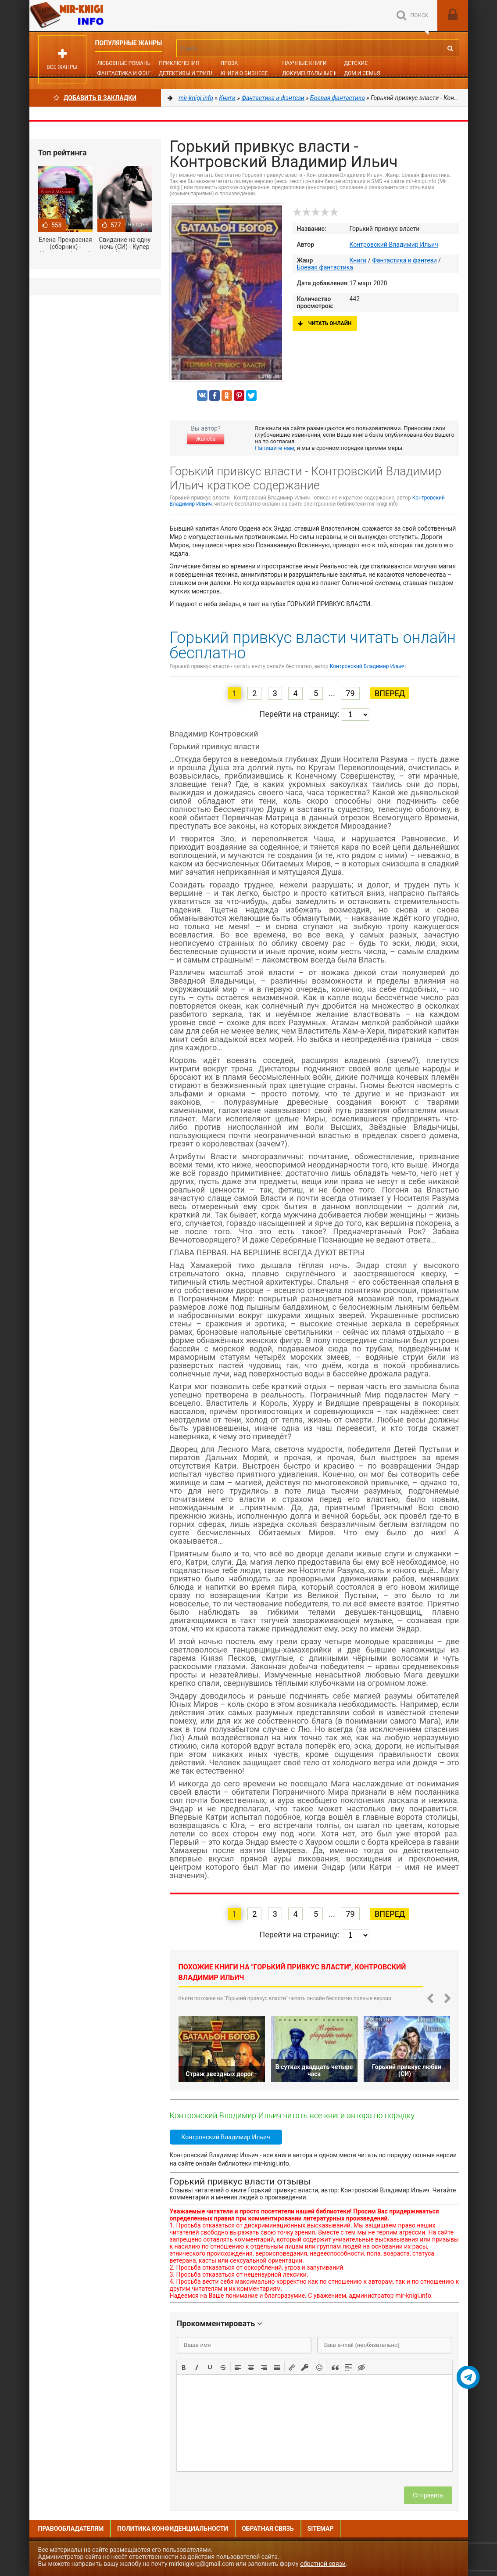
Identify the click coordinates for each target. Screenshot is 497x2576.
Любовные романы (124, 63)
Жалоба (205, 439)
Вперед (390, 693)
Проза (229, 63)
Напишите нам (274, 448)
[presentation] (184, 2367)
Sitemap (320, 2528)
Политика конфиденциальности (172, 2528)
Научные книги (304, 63)
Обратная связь (267, 2528)
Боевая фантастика (325, 267)
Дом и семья (362, 73)
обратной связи (323, 2563)
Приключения (179, 63)
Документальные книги (316, 73)
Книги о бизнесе (244, 73)
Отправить (428, 2495)
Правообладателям (71, 2528)
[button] (184, 2366)
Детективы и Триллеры (192, 73)
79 (350, 693)
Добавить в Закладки (95, 97)
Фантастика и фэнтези (130, 73)
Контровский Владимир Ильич (394, 244)
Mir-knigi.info (95, 15)
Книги (358, 260)
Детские (356, 63)
